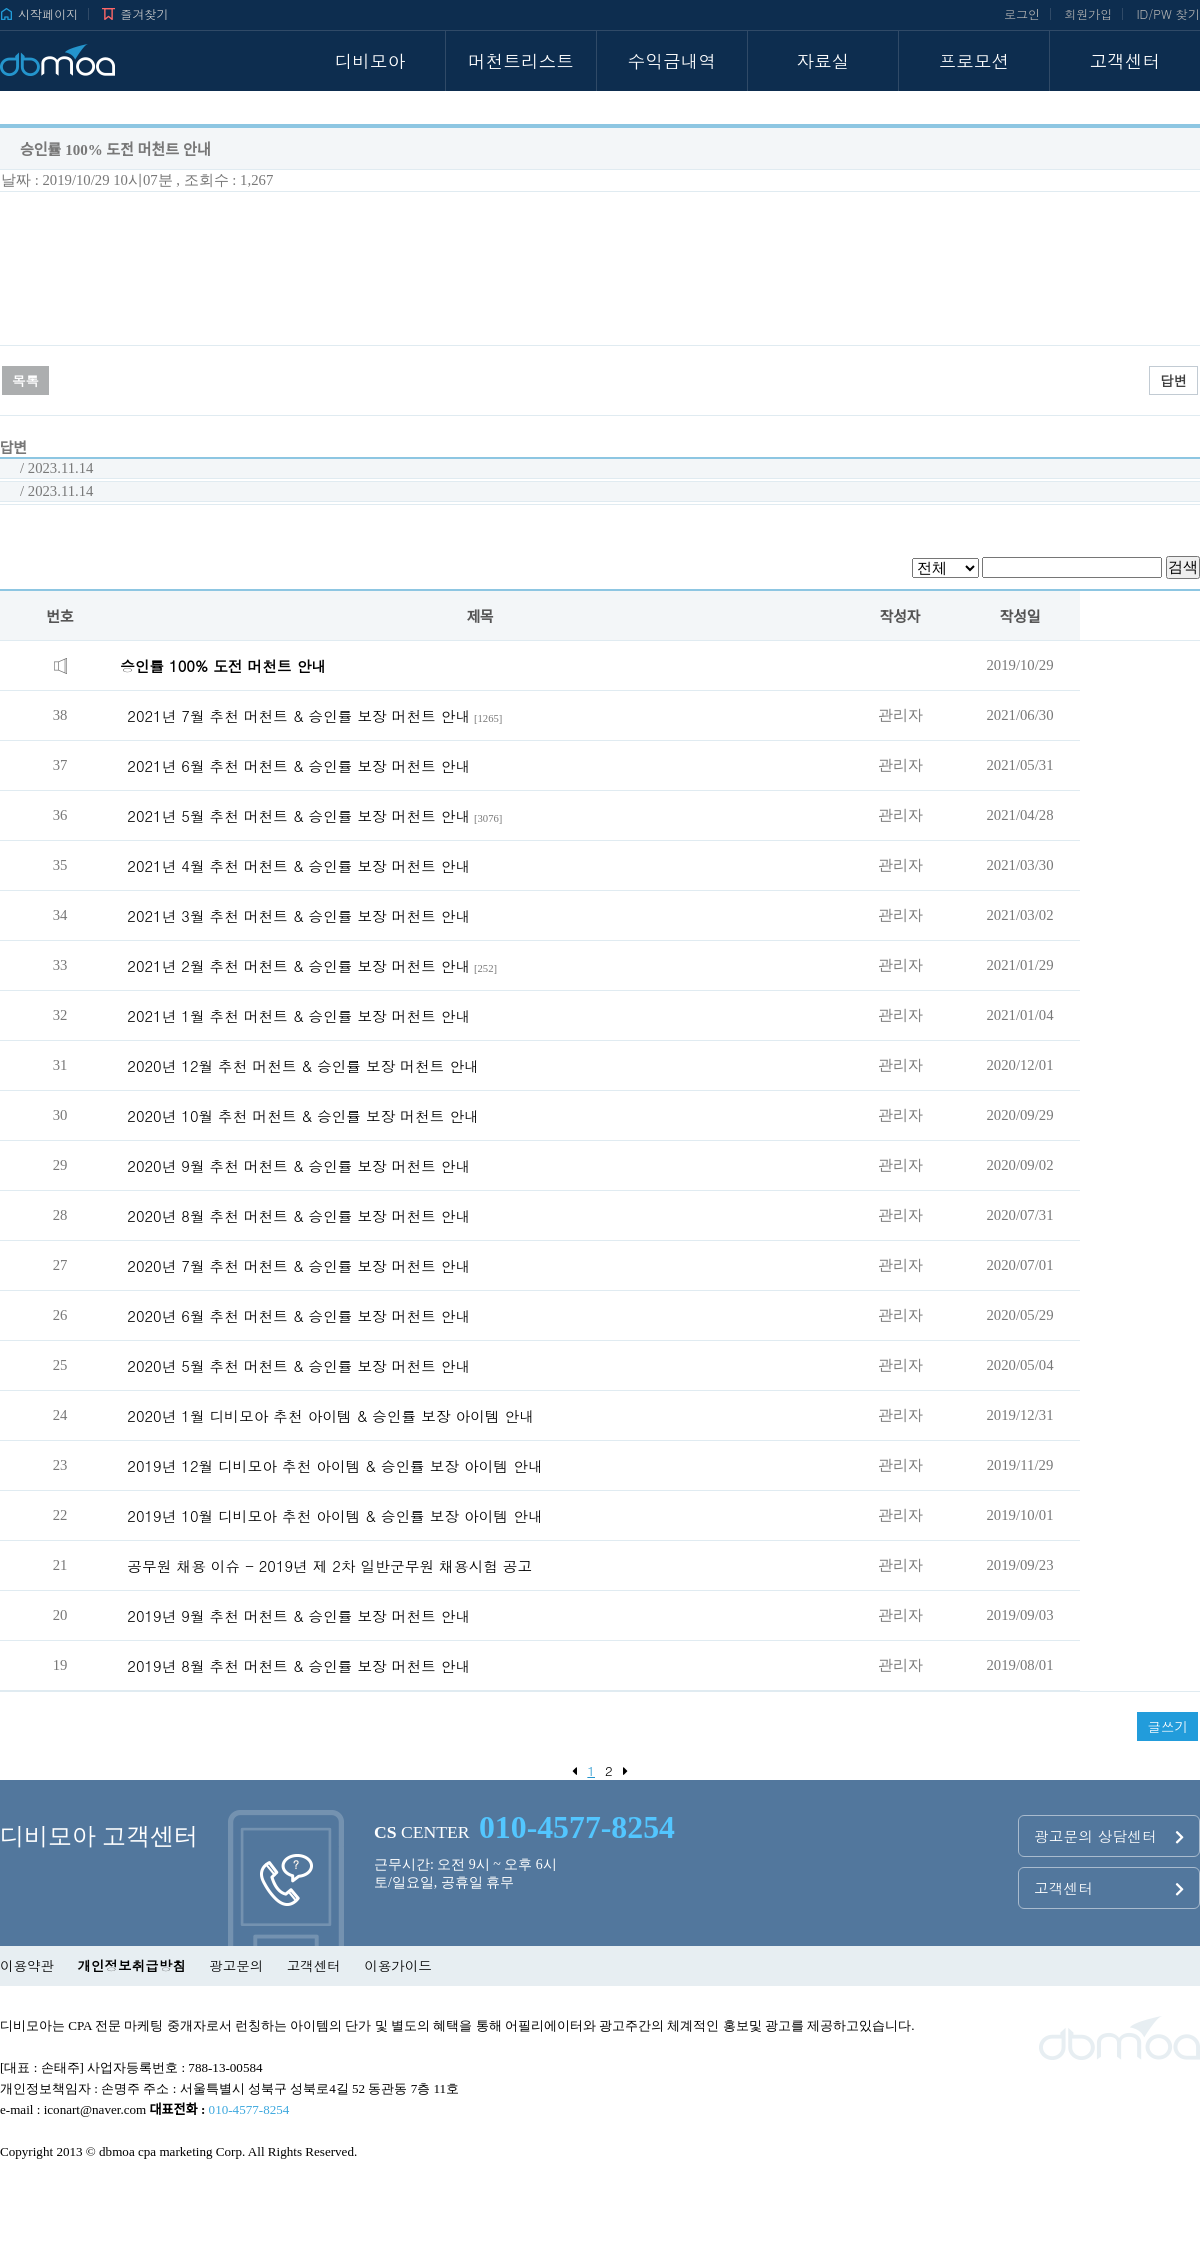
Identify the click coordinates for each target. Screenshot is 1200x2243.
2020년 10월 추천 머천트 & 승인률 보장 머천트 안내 (302, 1115)
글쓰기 (1167, 1726)
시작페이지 (39, 14)
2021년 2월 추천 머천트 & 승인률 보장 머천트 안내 (298, 965)
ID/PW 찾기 (1168, 14)
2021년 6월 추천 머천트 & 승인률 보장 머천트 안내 (298, 765)
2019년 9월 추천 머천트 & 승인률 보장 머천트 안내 (298, 1615)
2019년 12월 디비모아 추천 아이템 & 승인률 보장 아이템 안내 (334, 1465)
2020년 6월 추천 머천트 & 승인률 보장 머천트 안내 (298, 1315)
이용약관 (27, 1965)
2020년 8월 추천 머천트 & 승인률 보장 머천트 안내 (298, 1215)
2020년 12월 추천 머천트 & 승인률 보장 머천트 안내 (302, 1065)
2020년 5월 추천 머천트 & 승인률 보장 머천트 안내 (298, 1365)
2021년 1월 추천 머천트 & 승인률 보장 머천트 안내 (298, 1015)
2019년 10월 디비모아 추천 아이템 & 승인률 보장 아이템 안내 (334, 1515)
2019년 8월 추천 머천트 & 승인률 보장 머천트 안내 (298, 1665)
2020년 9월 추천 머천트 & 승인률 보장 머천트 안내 (298, 1165)
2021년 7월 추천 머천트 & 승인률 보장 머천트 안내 (298, 715)
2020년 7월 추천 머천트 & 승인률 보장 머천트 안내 (298, 1265)
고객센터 (1109, 1887)
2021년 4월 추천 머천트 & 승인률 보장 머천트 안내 (298, 865)
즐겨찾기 (135, 14)
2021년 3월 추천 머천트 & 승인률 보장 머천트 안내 (298, 915)
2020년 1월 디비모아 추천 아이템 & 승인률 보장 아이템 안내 (330, 1415)
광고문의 (236, 1965)
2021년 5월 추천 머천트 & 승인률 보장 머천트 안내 (298, 815)
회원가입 (1088, 14)
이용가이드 (398, 1965)
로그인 (1022, 14)
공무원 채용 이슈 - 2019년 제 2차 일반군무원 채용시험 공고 (329, 1565)
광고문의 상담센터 (1109, 1835)
